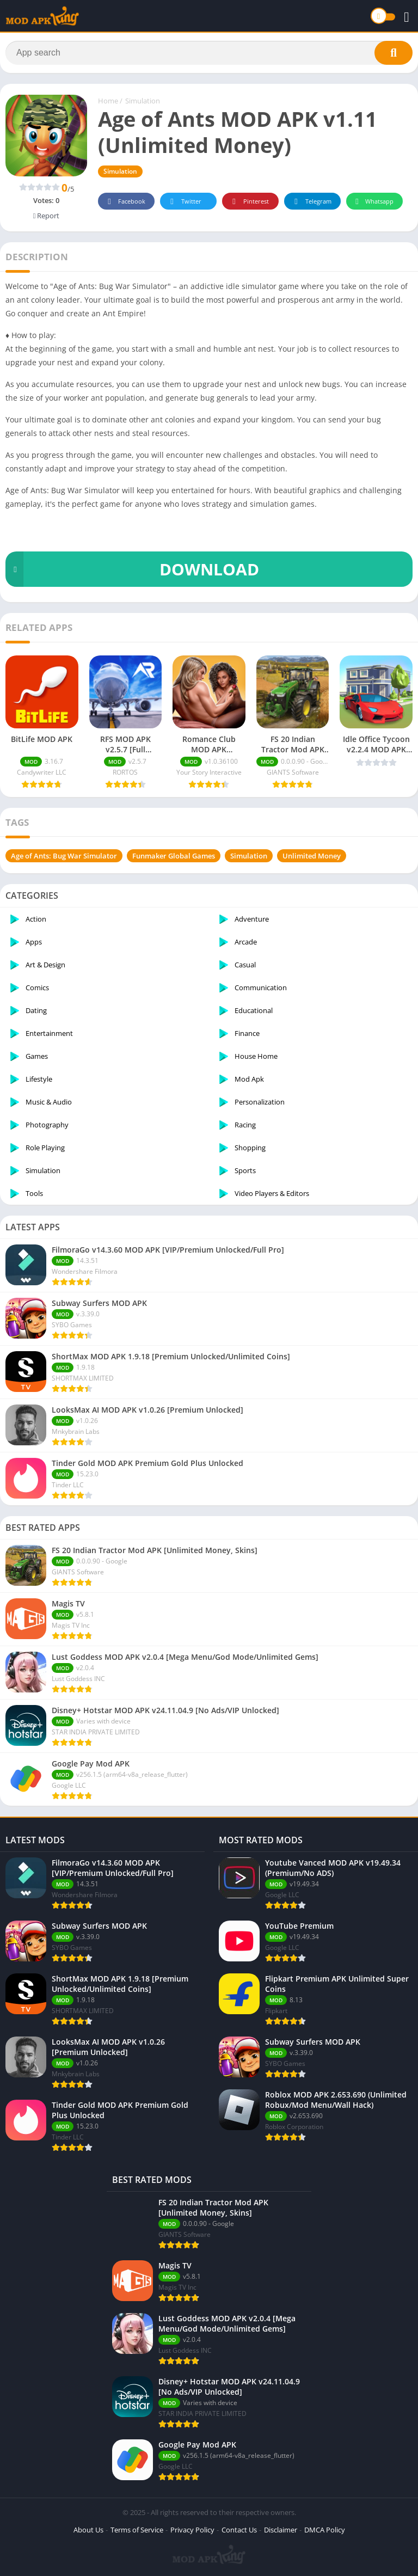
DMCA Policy (324, 2530)
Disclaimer (280, 2530)
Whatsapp (373, 201)
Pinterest (249, 201)
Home (108, 101)
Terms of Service (136, 2530)
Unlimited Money (311, 856)
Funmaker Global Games (173, 856)
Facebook (124, 201)
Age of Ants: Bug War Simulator (64, 856)
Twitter (184, 201)
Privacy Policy (192, 2530)
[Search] (209, 53)
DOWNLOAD (132, 569)
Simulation (142, 101)
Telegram (311, 201)
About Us (88, 2530)
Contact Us (239, 2530)
